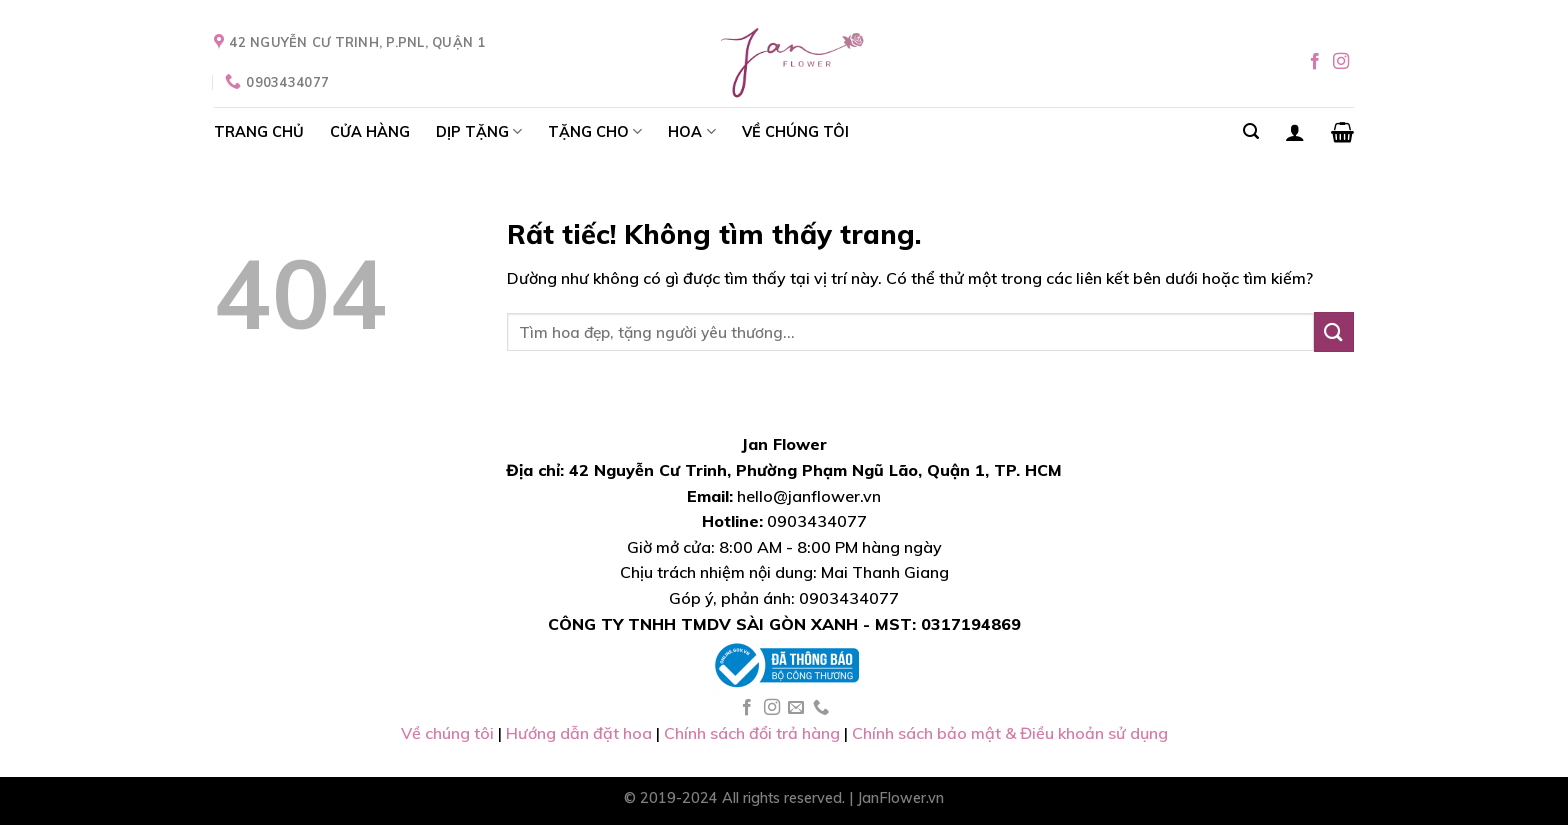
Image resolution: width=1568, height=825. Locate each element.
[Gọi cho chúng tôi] (821, 708)
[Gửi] (1334, 331)
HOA (691, 131)
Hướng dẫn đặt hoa (579, 733)
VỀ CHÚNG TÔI (795, 132)
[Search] (1251, 131)
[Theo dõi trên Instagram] (1341, 62)
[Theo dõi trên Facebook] (1315, 62)
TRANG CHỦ (259, 132)
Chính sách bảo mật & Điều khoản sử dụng (1010, 733)
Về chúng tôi (449, 733)
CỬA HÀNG (370, 132)
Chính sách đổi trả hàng (752, 733)
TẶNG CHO (595, 131)
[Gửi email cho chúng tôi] (796, 708)
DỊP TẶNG (479, 131)
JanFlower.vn (900, 798)
